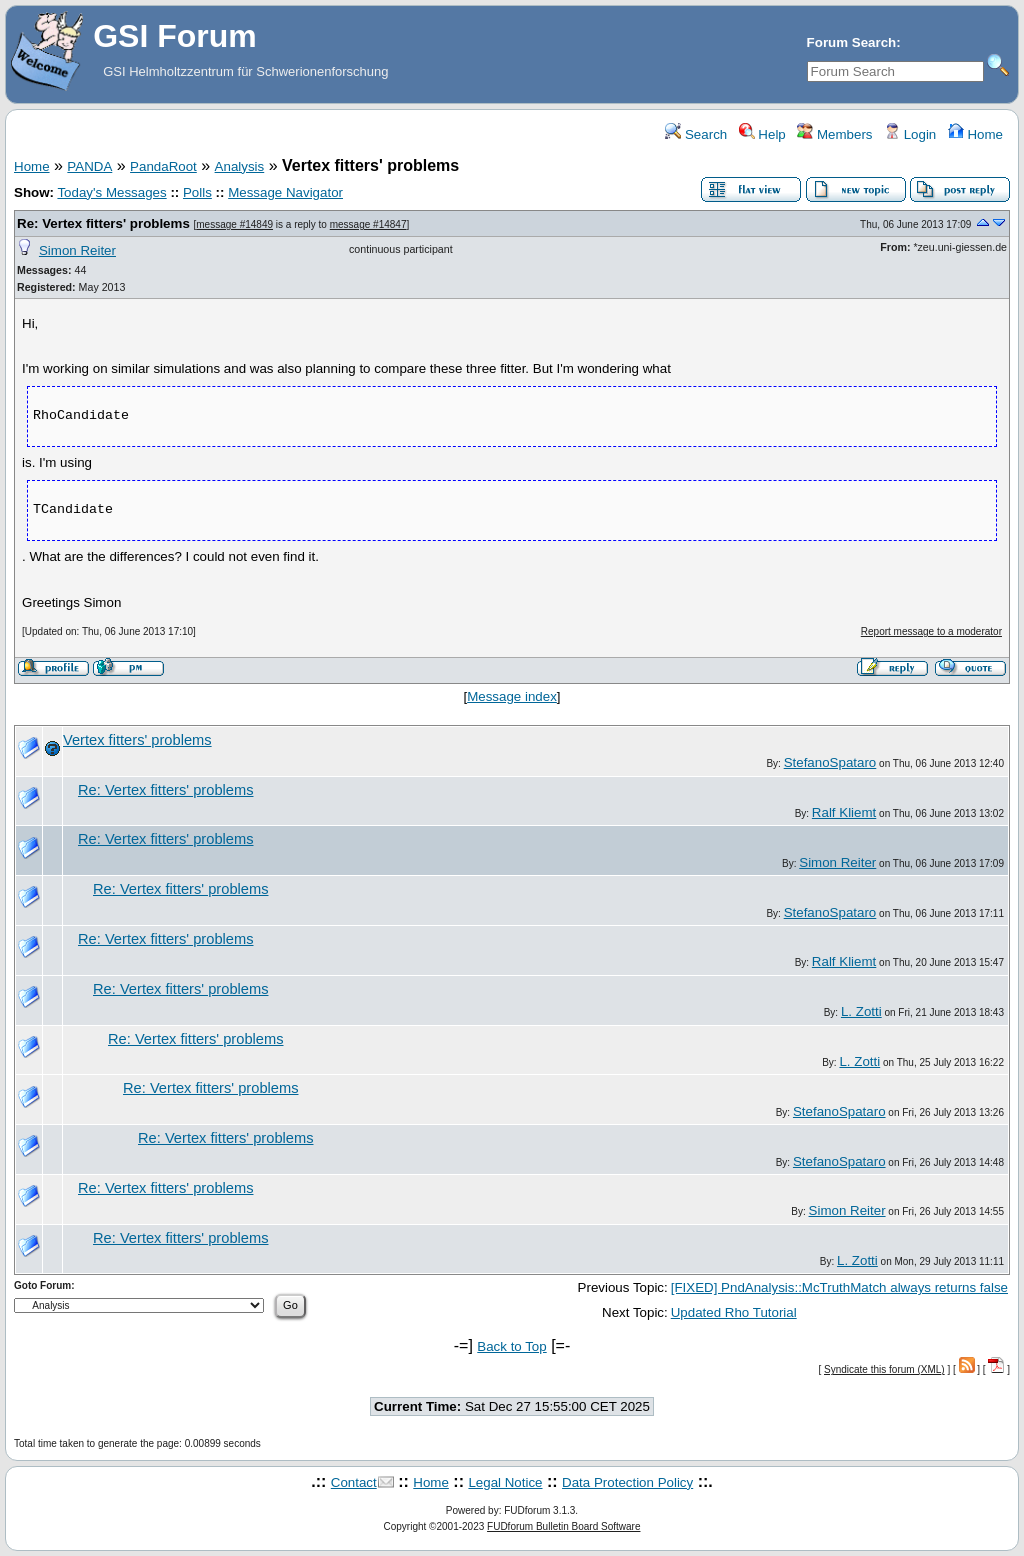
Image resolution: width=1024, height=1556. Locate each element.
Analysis (240, 166)
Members (834, 134)
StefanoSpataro (830, 762)
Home (975, 134)
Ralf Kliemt (844, 812)
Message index (512, 696)
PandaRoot (163, 166)
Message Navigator (285, 192)
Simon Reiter (77, 250)
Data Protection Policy (627, 1482)
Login (910, 134)
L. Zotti (861, 1011)
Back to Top (511, 1346)
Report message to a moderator (931, 631)
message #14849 (234, 224)
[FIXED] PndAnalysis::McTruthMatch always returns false (839, 1287)
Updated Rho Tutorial (734, 1312)
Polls (197, 192)
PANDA (89, 166)
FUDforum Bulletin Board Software (563, 1526)
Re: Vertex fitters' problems (103, 223)
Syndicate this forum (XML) (884, 1369)
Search (696, 134)
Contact (354, 1482)
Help (762, 134)
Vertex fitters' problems (137, 740)
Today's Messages (111, 192)
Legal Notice (505, 1482)
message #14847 (368, 224)
